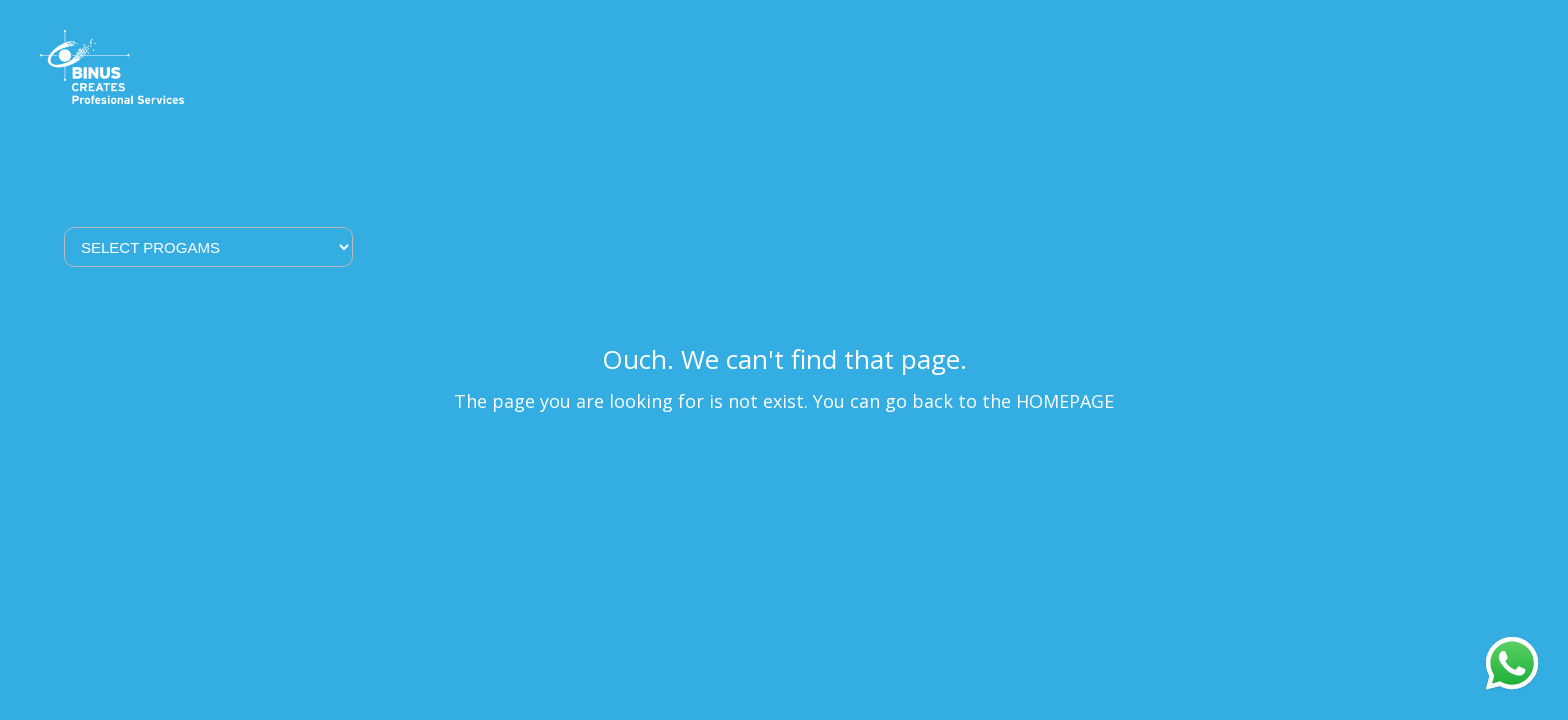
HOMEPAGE (1065, 401)
